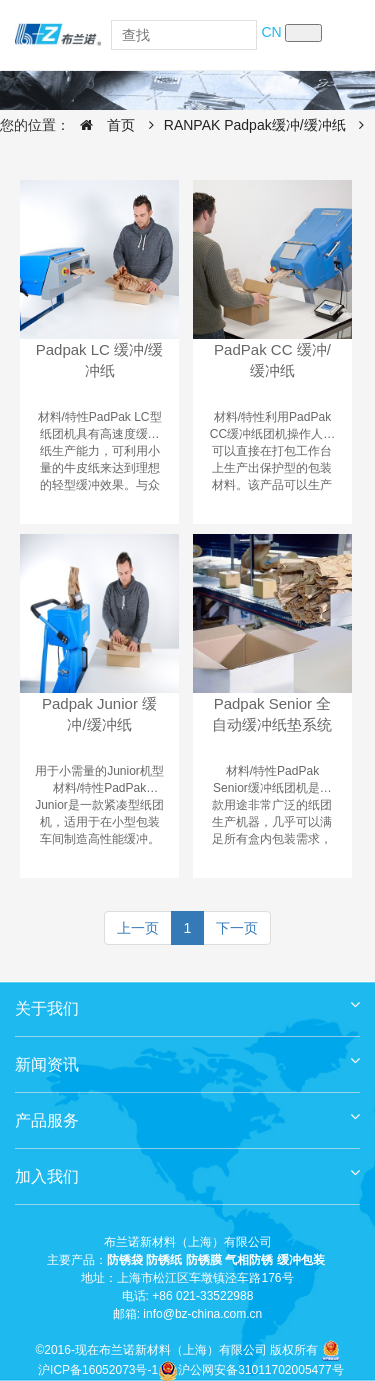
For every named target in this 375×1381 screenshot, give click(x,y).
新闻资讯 (187, 1057)
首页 (102, 125)
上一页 (138, 928)
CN (271, 32)
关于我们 (187, 1001)
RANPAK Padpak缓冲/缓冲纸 (255, 125)
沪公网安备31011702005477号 (250, 1370)
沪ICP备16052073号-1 (98, 1370)
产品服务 (187, 1113)
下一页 (237, 928)
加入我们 (187, 1169)
